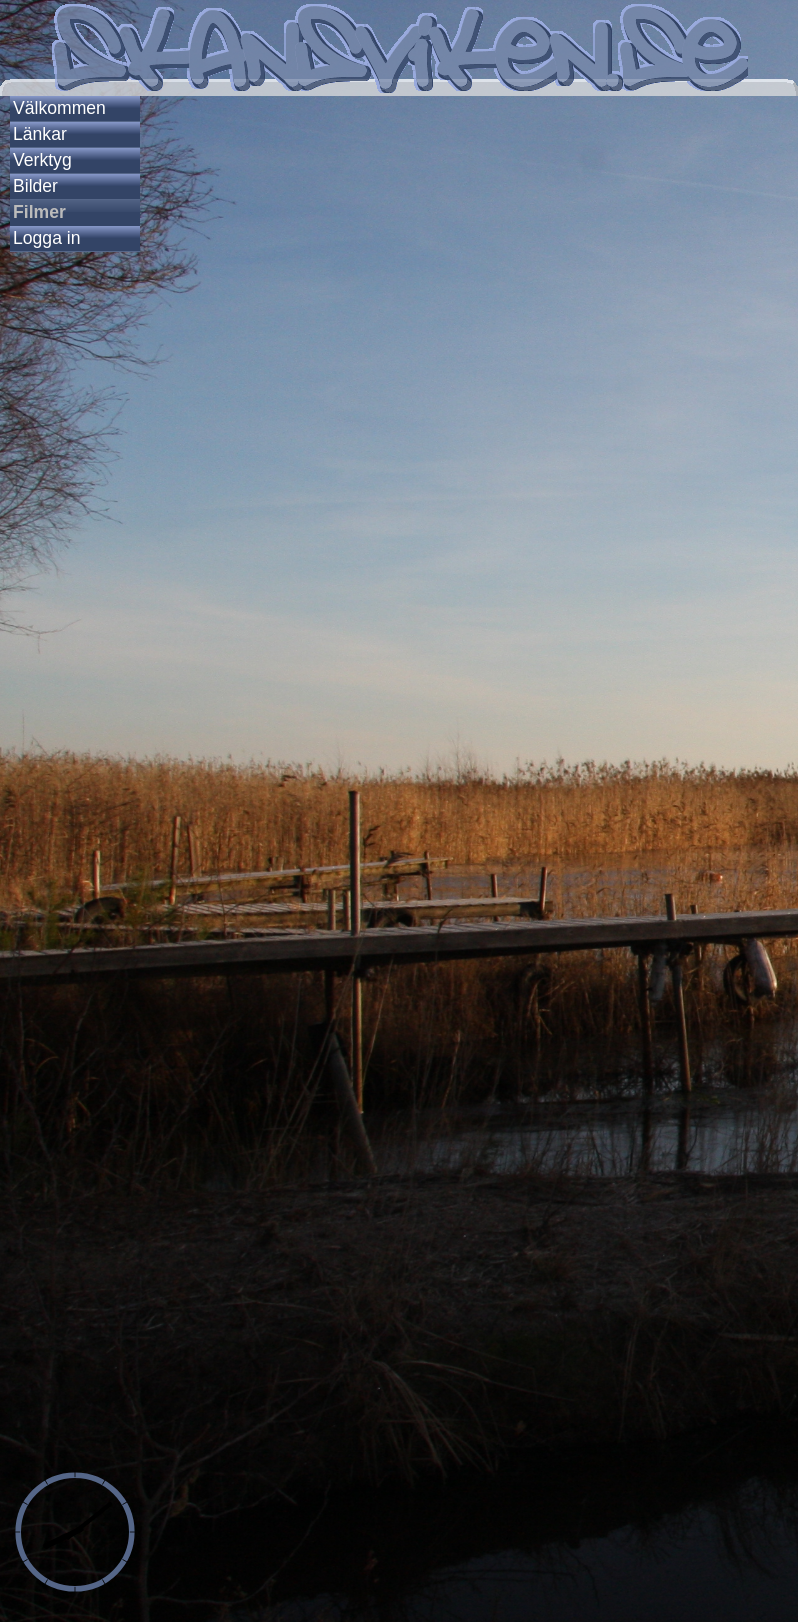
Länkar (40, 134)
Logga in (47, 238)
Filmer (39, 212)
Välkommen (59, 108)
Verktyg (42, 160)
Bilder (35, 186)
